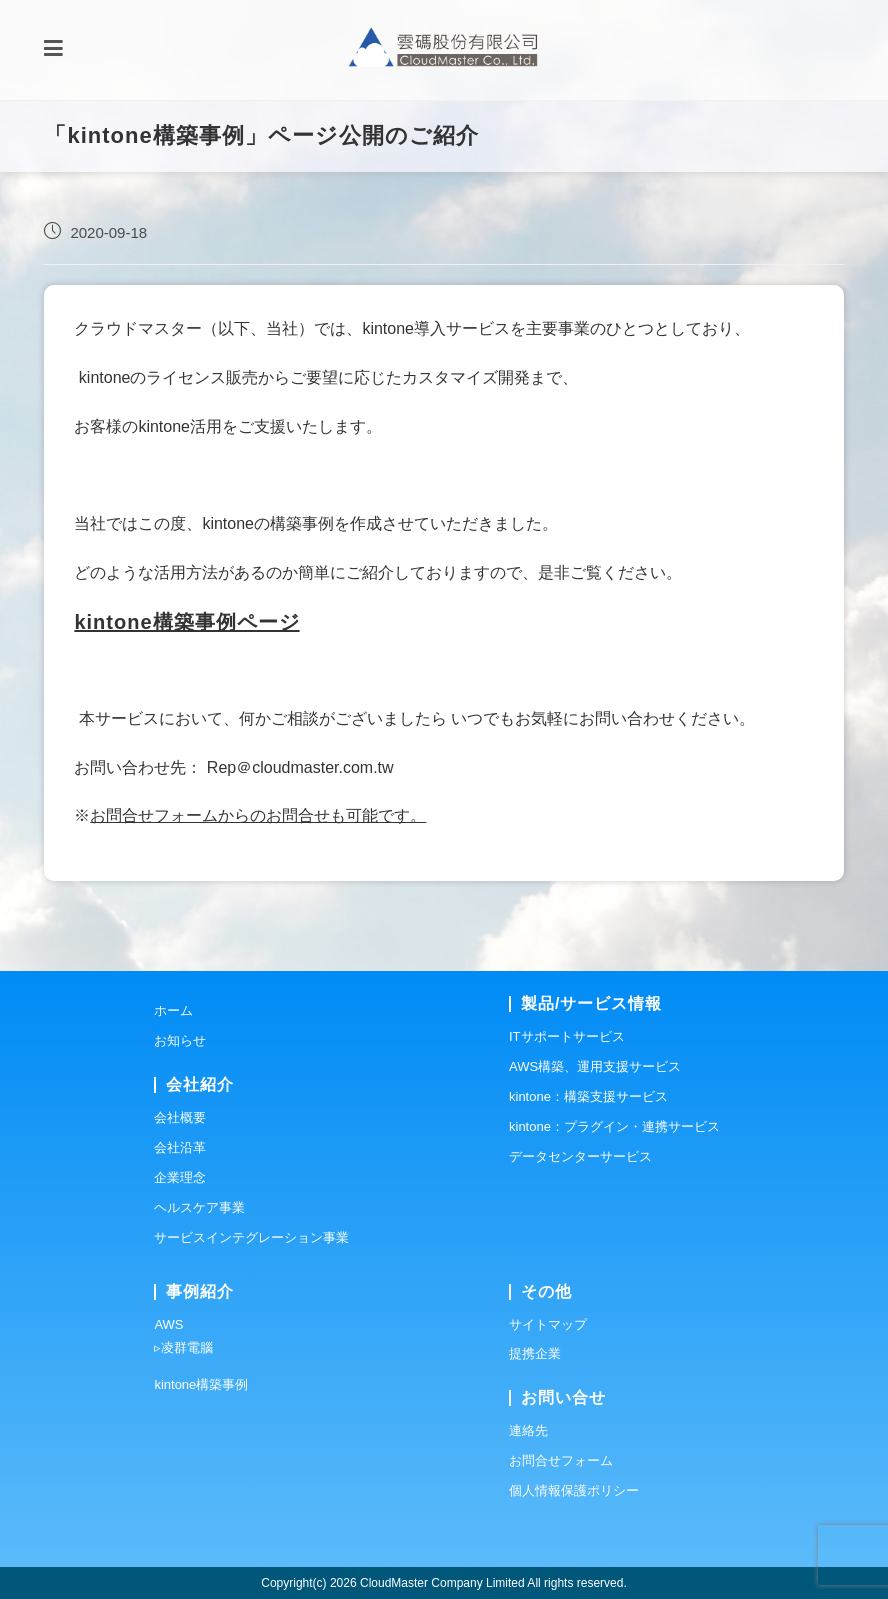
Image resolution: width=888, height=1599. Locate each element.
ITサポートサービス (567, 1036)
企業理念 (180, 1177)
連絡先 (528, 1430)
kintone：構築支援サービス (588, 1096)
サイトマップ (548, 1324)
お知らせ (180, 1040)
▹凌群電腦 (183, 1347)
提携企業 (535, 1353)
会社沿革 (180, 1147)
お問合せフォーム (561, 1460)
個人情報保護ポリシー (574, 1490)
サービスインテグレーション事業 (251, 1237)
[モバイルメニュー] (53, 49)
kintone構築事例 (201, 1384)
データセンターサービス (580, 1156)
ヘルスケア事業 (199, 1207)
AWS (168, 1324)
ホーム (173, 1010)
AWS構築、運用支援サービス (595, 1066)
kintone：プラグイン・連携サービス (614, 1126)
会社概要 (180, 1117)
